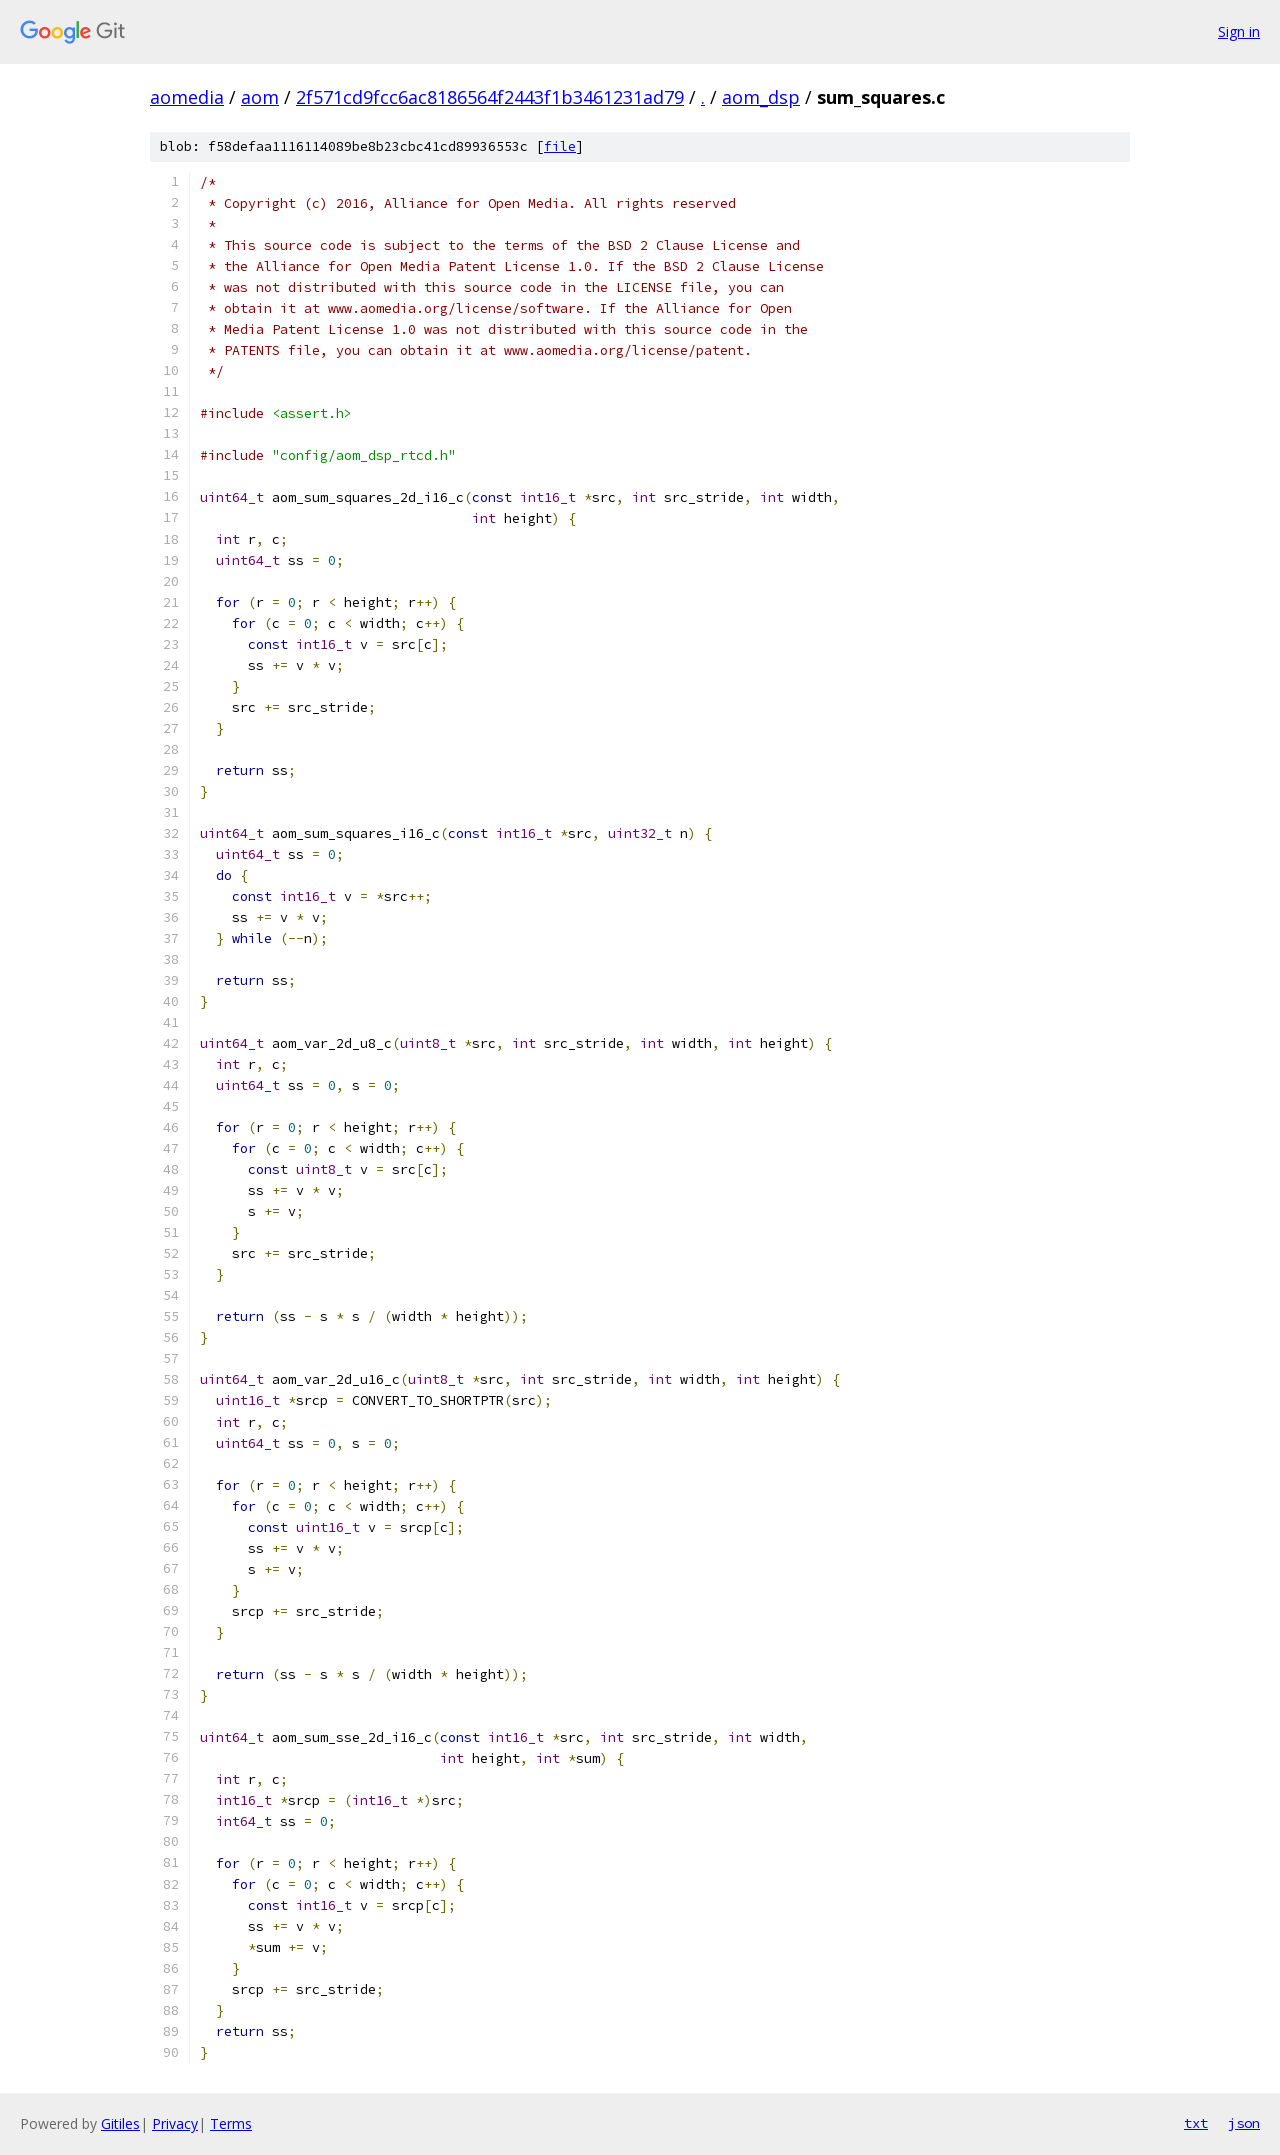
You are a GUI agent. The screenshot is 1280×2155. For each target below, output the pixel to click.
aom (260, 97)
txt (1196, 2123)
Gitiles (120, 2123)
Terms (231, 2123)
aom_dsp (761, 97)
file (560, 146)
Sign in (1239, 31)
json (1244, 2123)
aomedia (187, 97)
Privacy (175, 2123)
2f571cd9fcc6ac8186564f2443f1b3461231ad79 (490, 97)
